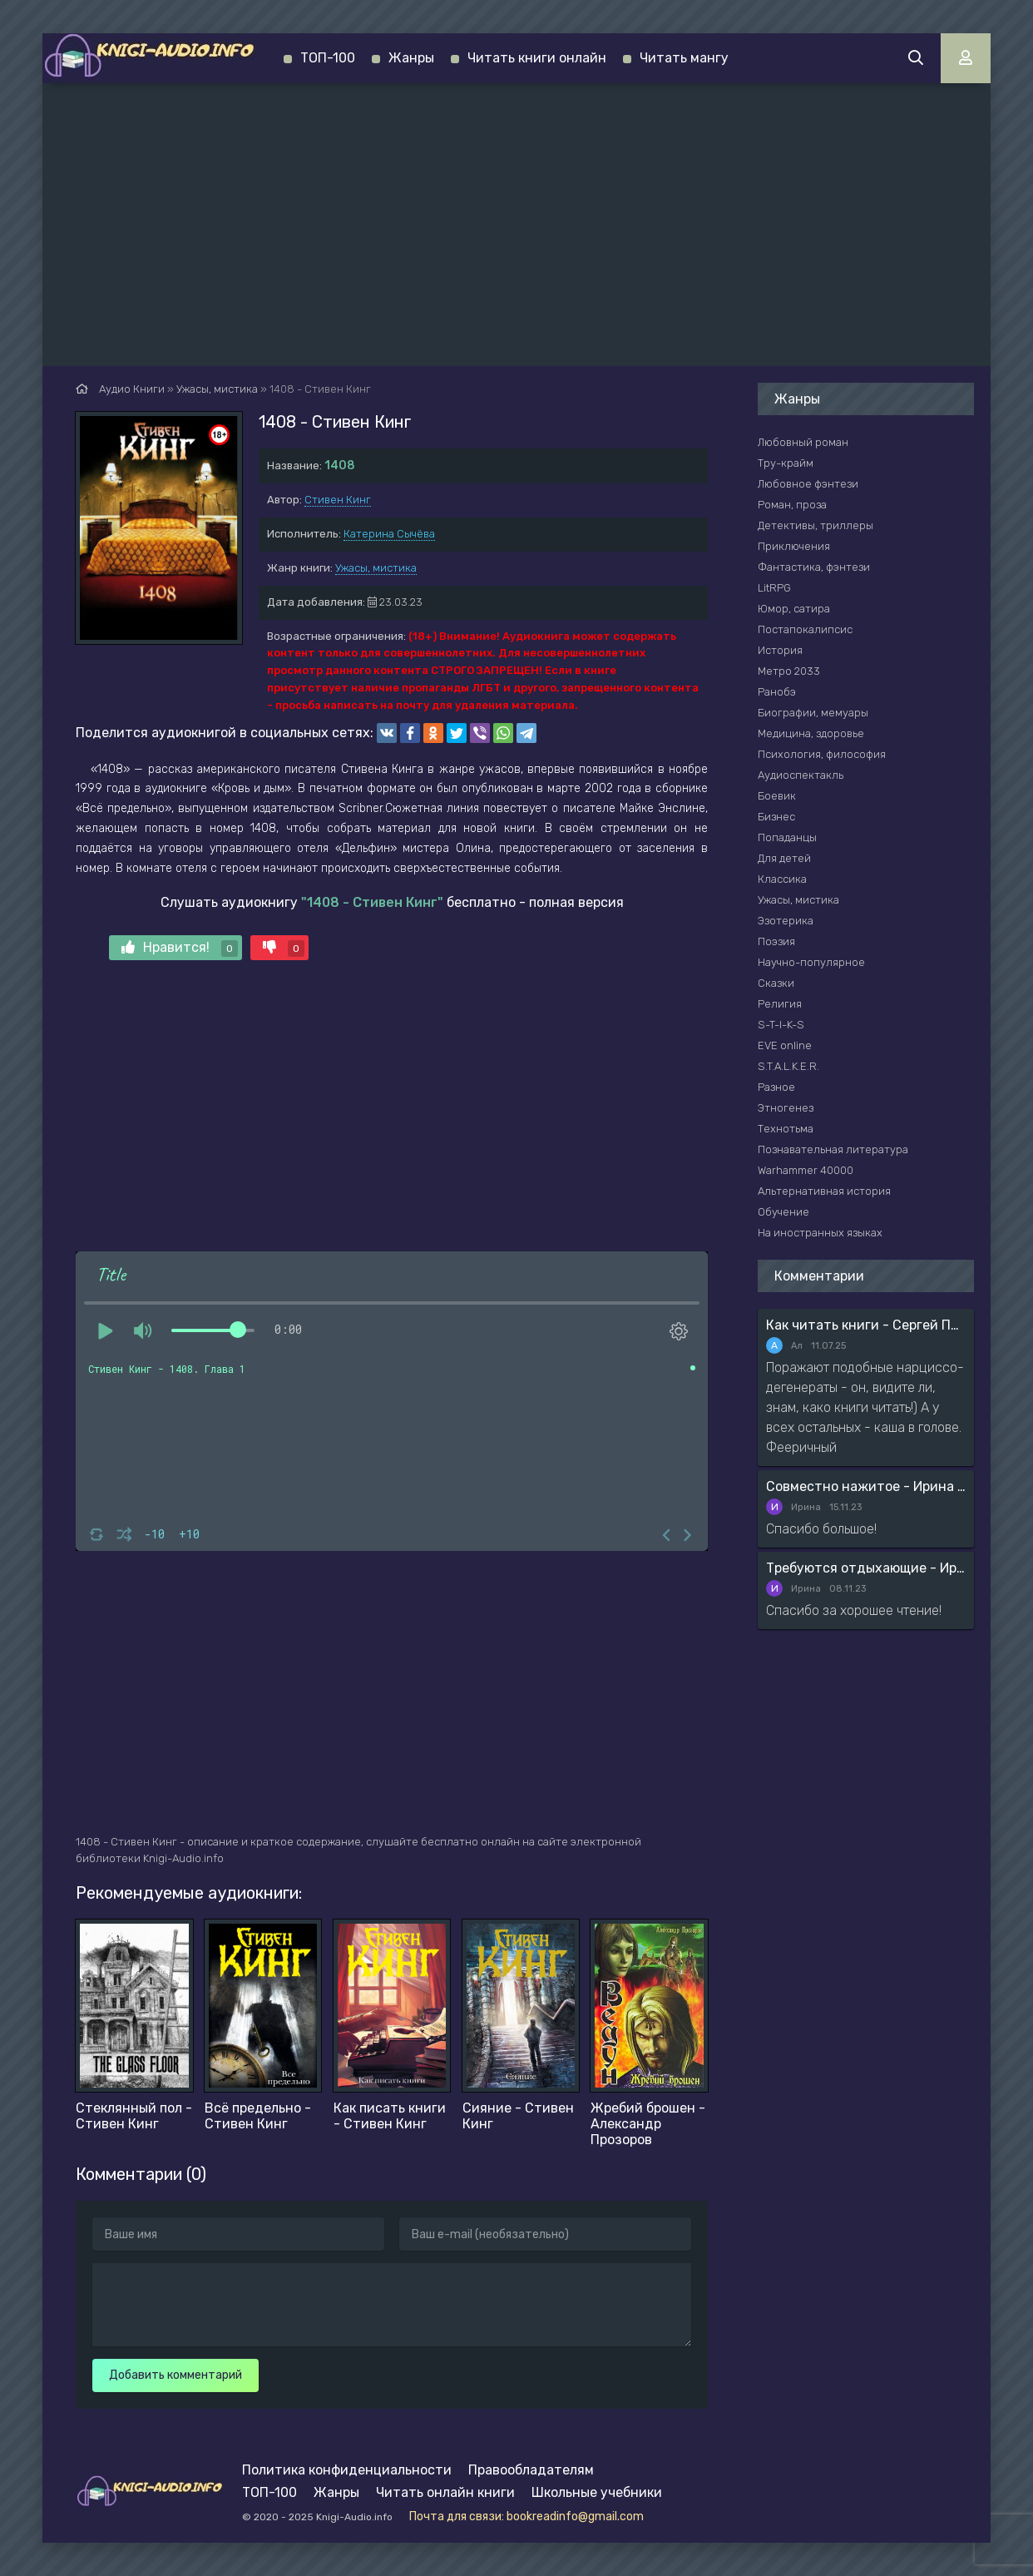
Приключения (794, 546)
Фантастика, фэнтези (814, 567)
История (780, 650)
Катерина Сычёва (389, 534)
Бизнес (776, 816)
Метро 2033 (789, 671)
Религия (780, 1004)
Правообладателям (531, 2470)
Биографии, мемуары (813, 712)
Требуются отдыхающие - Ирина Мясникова (866, 1568)
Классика (782, 879)
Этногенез (785, 1108)
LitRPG (774, 588)
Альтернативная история (824, 1191)
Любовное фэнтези (808, 484)
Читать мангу (684, 58)
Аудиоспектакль (800, 775)
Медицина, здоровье (811, 733)
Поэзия (776, 941)
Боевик (777, 796)
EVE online (785, 1045)
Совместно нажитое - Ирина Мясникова (866, 1486)
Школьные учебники (596, 2492)
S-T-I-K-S (781, 1024)
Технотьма (785, 1128)
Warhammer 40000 (805, 1170)
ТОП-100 (327, 58)
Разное (776, 1087)
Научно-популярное (811, 962)
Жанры (411, 58)
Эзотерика (785, 920)
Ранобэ (777, 692)
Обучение (783, 1212)
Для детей (784, 858)
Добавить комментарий (175, 2375)
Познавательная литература (833, 1149)
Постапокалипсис (805, 629)
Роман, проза (792, 504)
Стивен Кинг (337, 499)
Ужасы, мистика (376, 568)
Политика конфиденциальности (347, 2470)
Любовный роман (803, 442)
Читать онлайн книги (445, 2492)
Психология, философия (822, 754)
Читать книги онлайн (536, 58)
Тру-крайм (785, 463)
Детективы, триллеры (815, 525)
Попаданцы (787, 837)
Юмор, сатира (794, 608)
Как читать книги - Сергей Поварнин (866, 1325)
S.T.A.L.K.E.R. (788, 1066)
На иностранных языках (820, 1232)
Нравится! (179, 948)
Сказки (776, 983)
